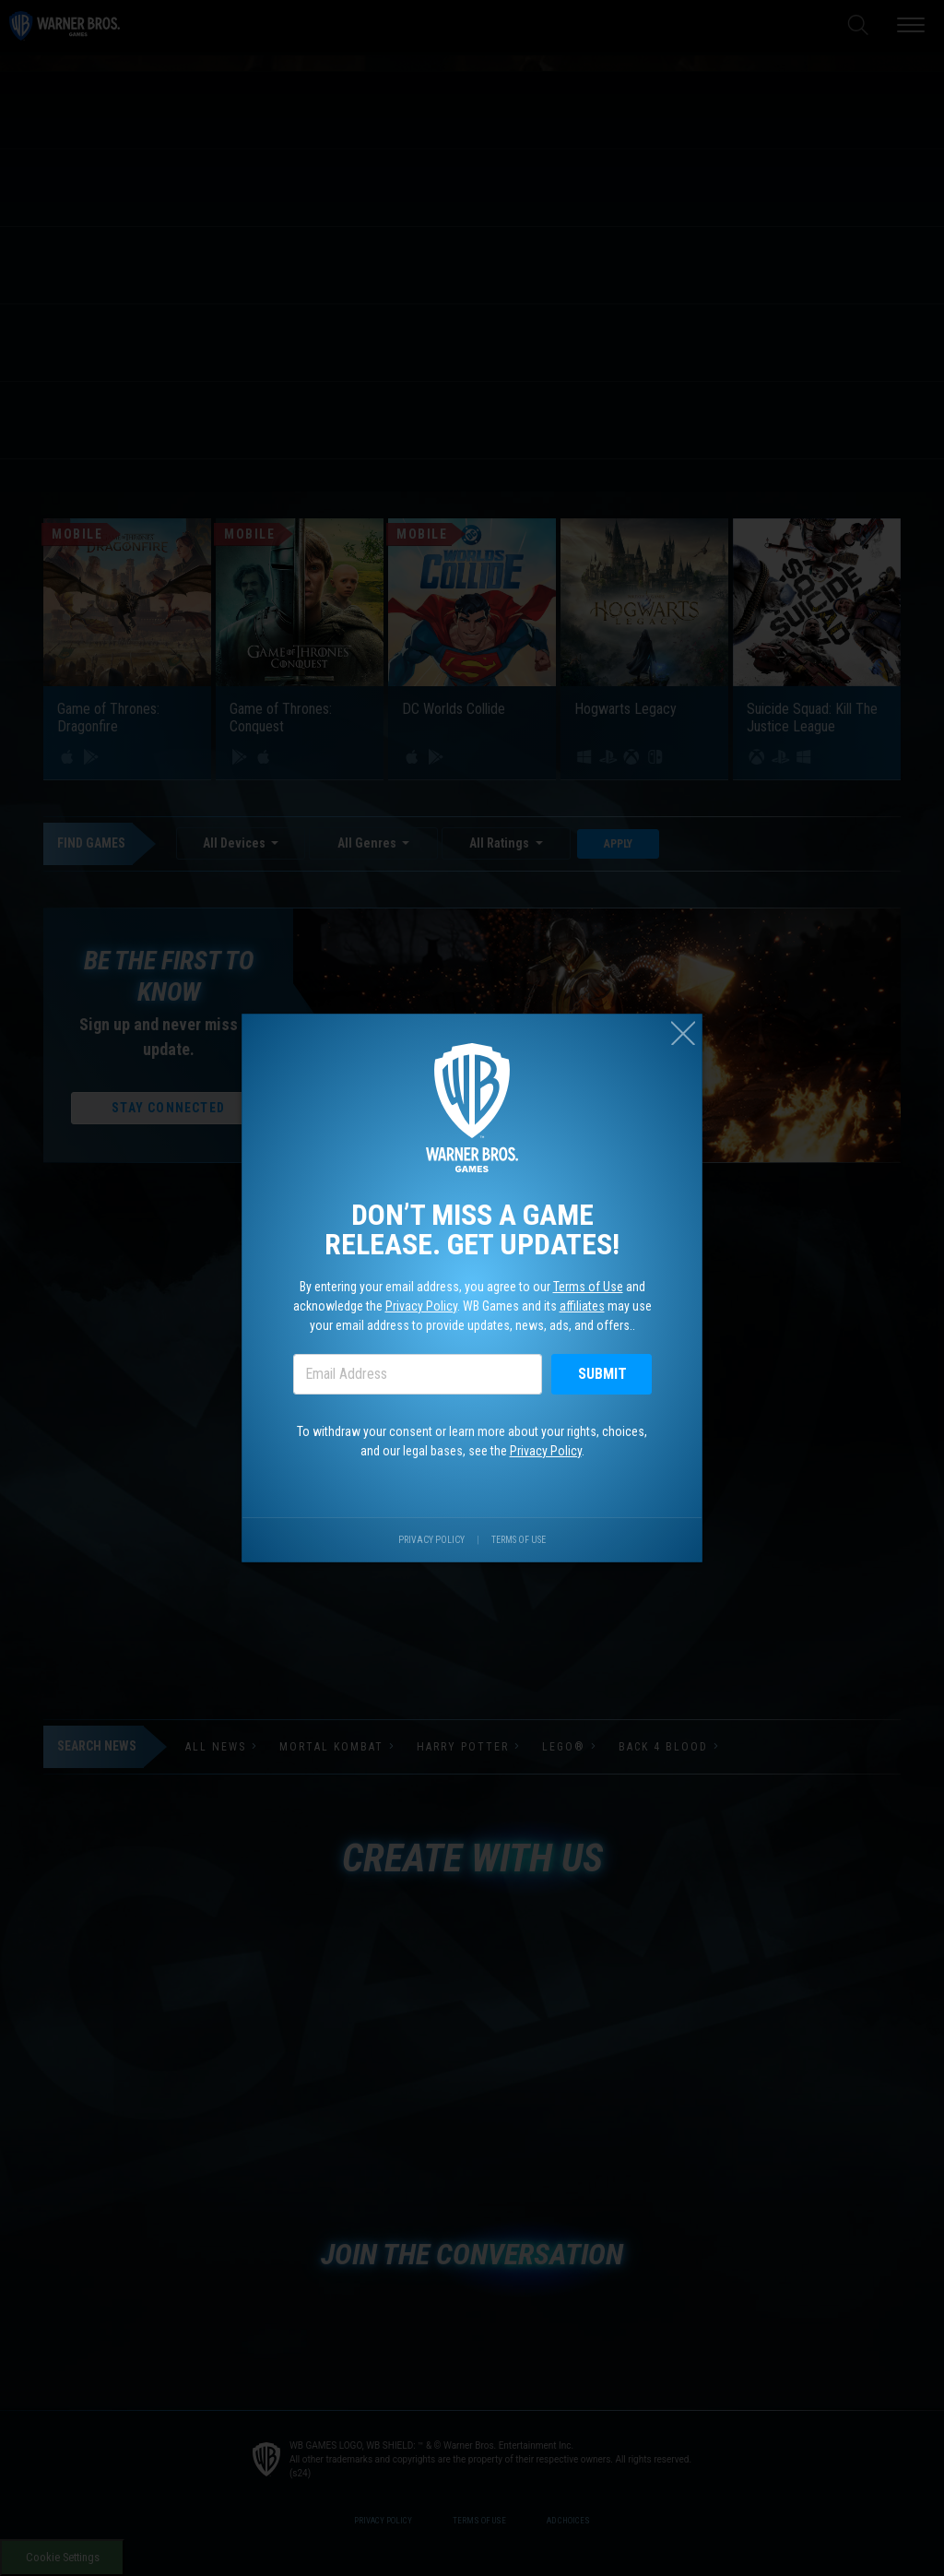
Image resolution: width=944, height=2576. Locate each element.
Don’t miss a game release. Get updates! (472, 1224)
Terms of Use (596, 1286)
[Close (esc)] (699, 1013)
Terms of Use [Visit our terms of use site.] (522, 1559)
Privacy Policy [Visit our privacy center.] (429, 1559)
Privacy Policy (416, 1307)
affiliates (590, 1307)
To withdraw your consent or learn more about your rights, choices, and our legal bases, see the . (472, 1452)
